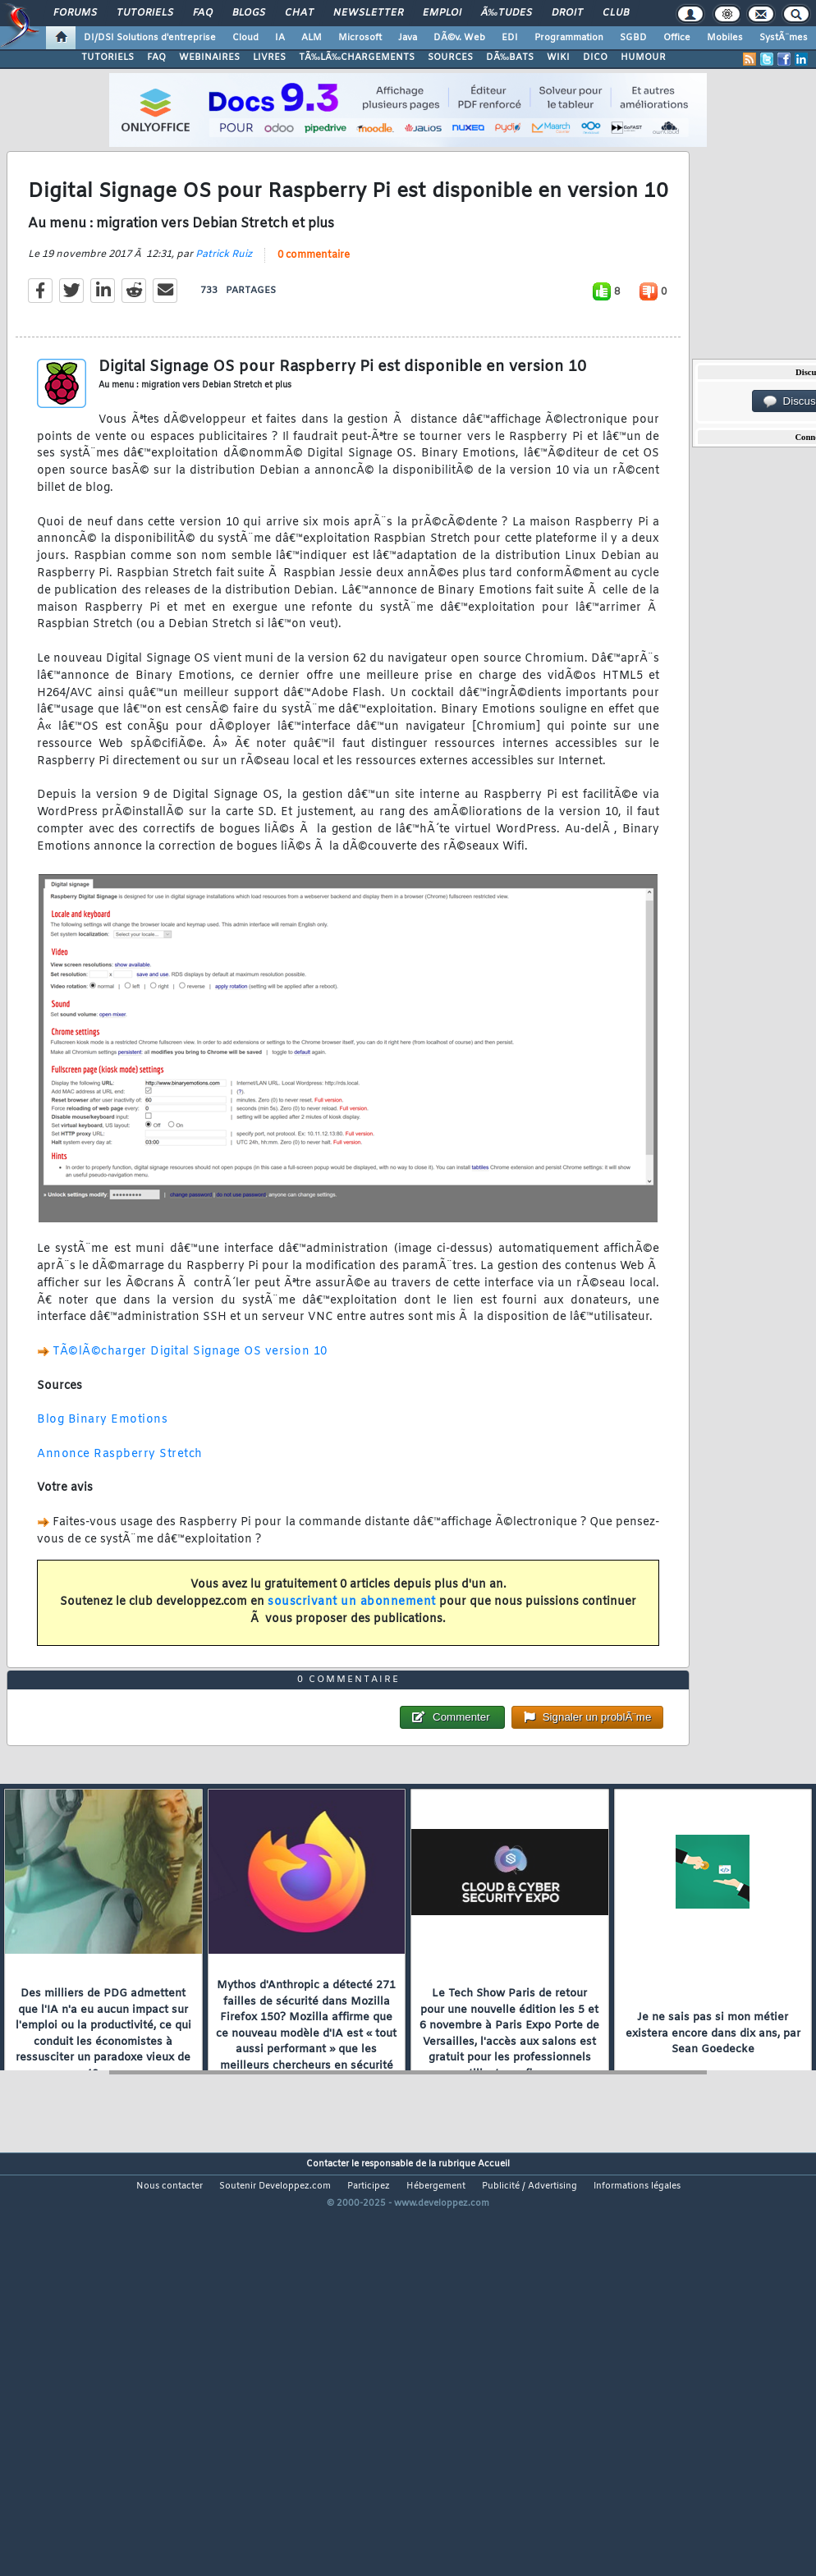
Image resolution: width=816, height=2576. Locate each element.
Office (676, 38)
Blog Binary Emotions (102, 1475)
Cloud (245, 38)
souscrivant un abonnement (352, 1658)
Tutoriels (145, 13)
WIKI (558, 57)
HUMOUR (643, 57)
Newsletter (368, 13)
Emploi (442, 13)
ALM (311, 38)
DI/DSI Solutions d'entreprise (150, 38)
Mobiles (725, 38)
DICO (595, 57)
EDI (510, 38)
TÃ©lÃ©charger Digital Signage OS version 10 (190, 1407)
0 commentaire (313, 310)
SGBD (633, 38)
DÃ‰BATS (510, 57)
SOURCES (450, 57)
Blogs (249, 13)
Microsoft (360, 38)
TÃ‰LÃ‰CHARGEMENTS (357, 57)
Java (407, 38)
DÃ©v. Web (459, 38)
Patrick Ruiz (223, 309)
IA (280, 38)
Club (615, 13)
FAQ (202, 13)
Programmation (568, 38)
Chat (299, 13)
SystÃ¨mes (783, 38)
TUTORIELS (107, 57)
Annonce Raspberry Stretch (120, 1509)
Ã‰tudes (506, 13)
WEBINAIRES (209, 57)
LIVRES (269, 57)
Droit (567, 13)
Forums (75, 13)
